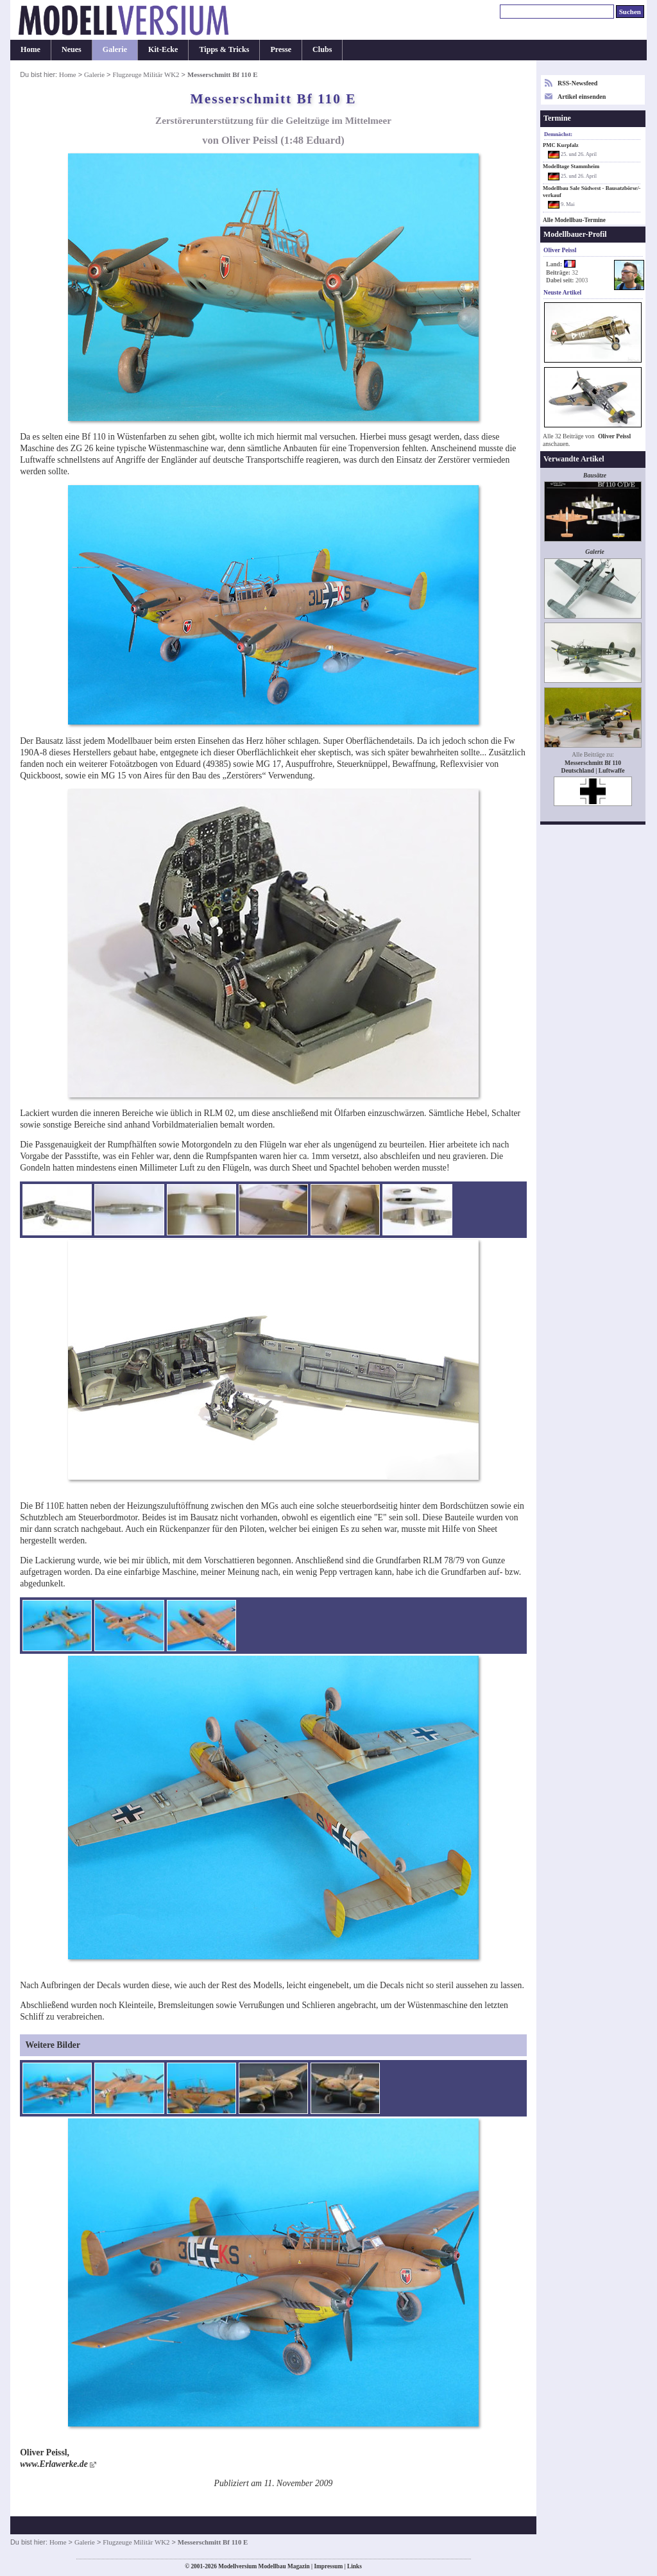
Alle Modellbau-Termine (574, 220)
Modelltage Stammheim (571, 166)
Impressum (328, 2566)
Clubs (322, 49)
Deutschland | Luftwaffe (593, 770)
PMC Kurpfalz (561, 145)
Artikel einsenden (582, 96)
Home (30, 49)
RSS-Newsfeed (577, 83)
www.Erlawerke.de (54, 2464)
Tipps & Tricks (224, 49)
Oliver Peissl (614, 436)
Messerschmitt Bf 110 (593, 762)
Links (354, 2566)
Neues (71, 49)
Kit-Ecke (163, 49)
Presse (280, 49)
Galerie (115, 49)
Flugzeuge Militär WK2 (145, 74)
